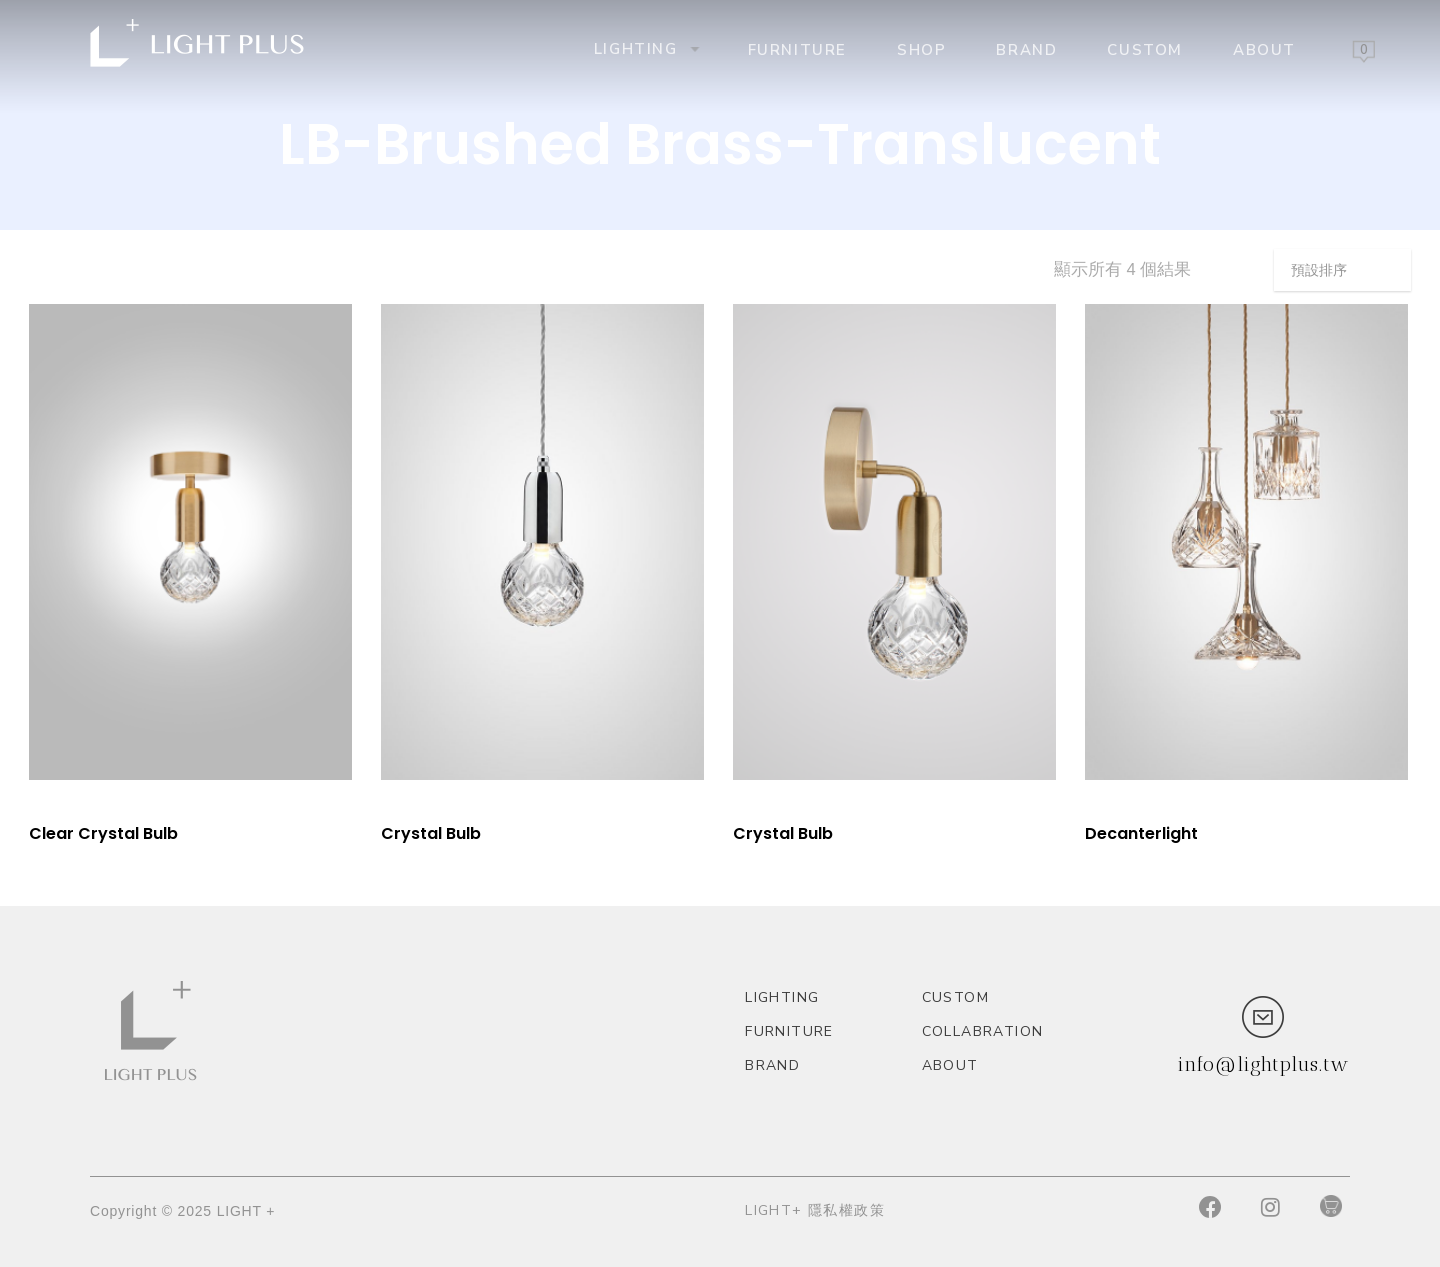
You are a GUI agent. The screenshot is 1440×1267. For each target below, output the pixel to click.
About (1264, 49)
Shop (921, 49)
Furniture (797, 49)
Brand (1026, 49)
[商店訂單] (1342, 270)
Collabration (983, 1031)
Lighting (645, 48)
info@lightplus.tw (1263, 1064)
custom (1145, 49)
